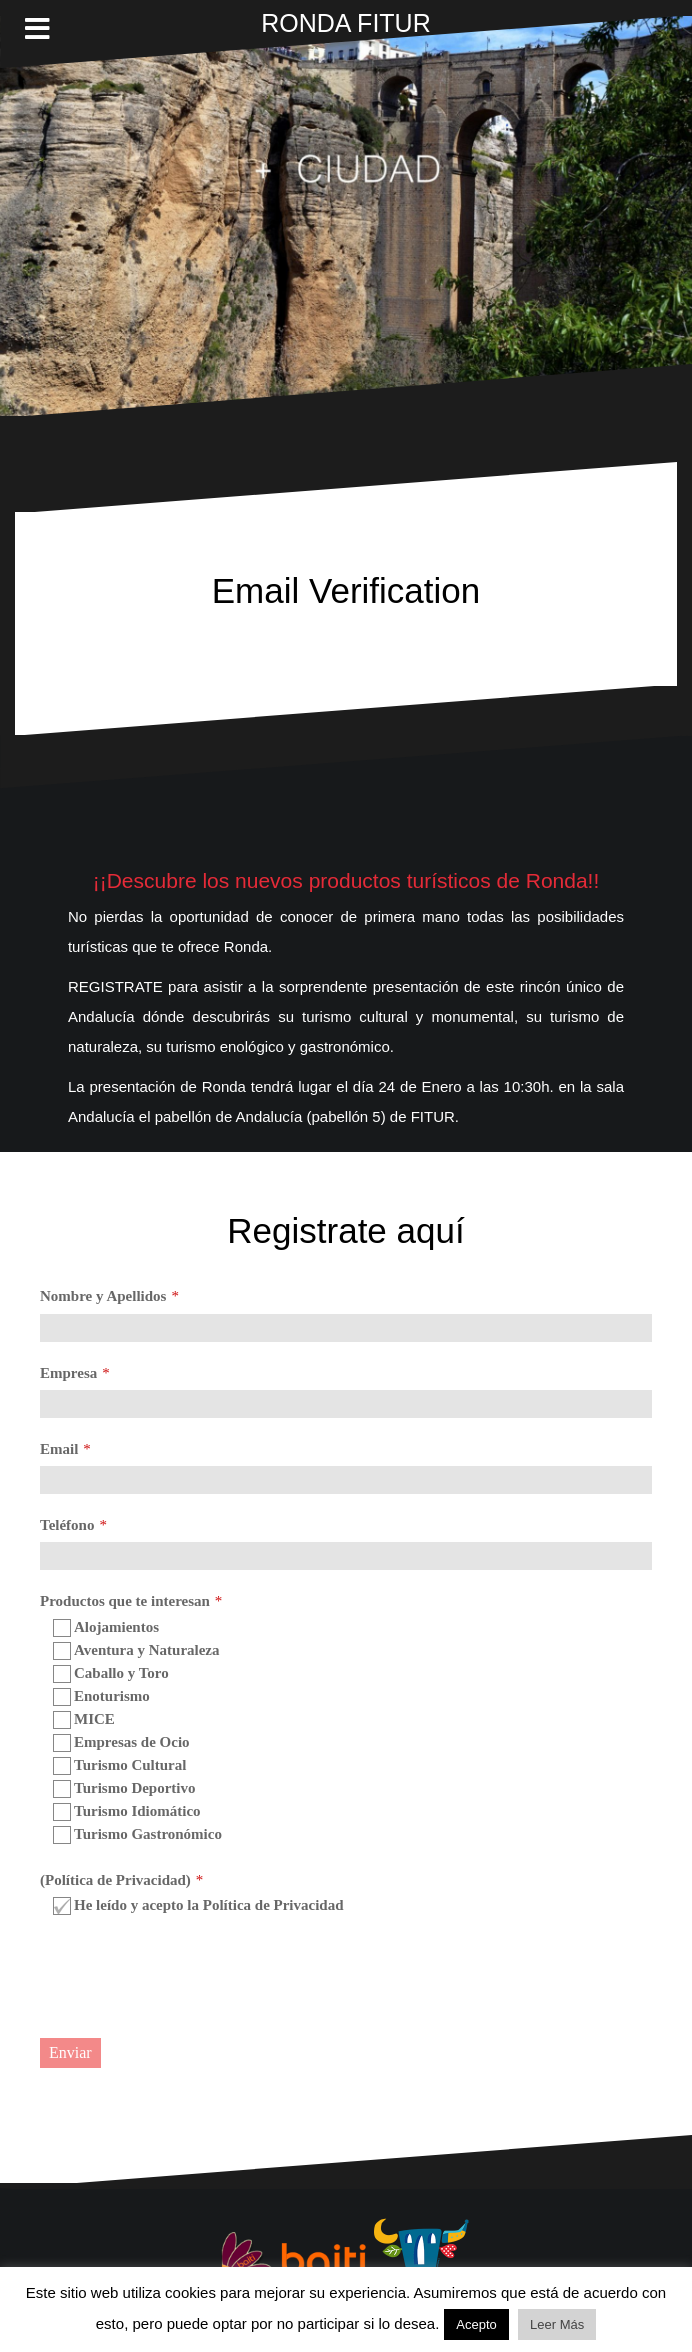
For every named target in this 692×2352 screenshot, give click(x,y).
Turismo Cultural (119, 1766)
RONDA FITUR (345, 23)
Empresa (68, 1373)
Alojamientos (106, 1628)
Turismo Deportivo (124, 1789)
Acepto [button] (476, 2324)
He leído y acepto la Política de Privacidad (198, 1906)
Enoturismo (101, 1697)
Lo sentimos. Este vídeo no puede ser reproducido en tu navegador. (346, 216)
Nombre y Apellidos (103, 1296)
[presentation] (192, 1979)
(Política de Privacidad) (115, 1880)
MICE (84, 1720)
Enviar (70, 2052)
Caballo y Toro (111, 1674)
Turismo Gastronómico (137, 1835)
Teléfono (67, 1525)
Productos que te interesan (125, 1601)
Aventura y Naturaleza (136, 1651)
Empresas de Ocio (121, 1743)
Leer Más (557, 2324)
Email (59, 1449)
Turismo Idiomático (127, 1812)
